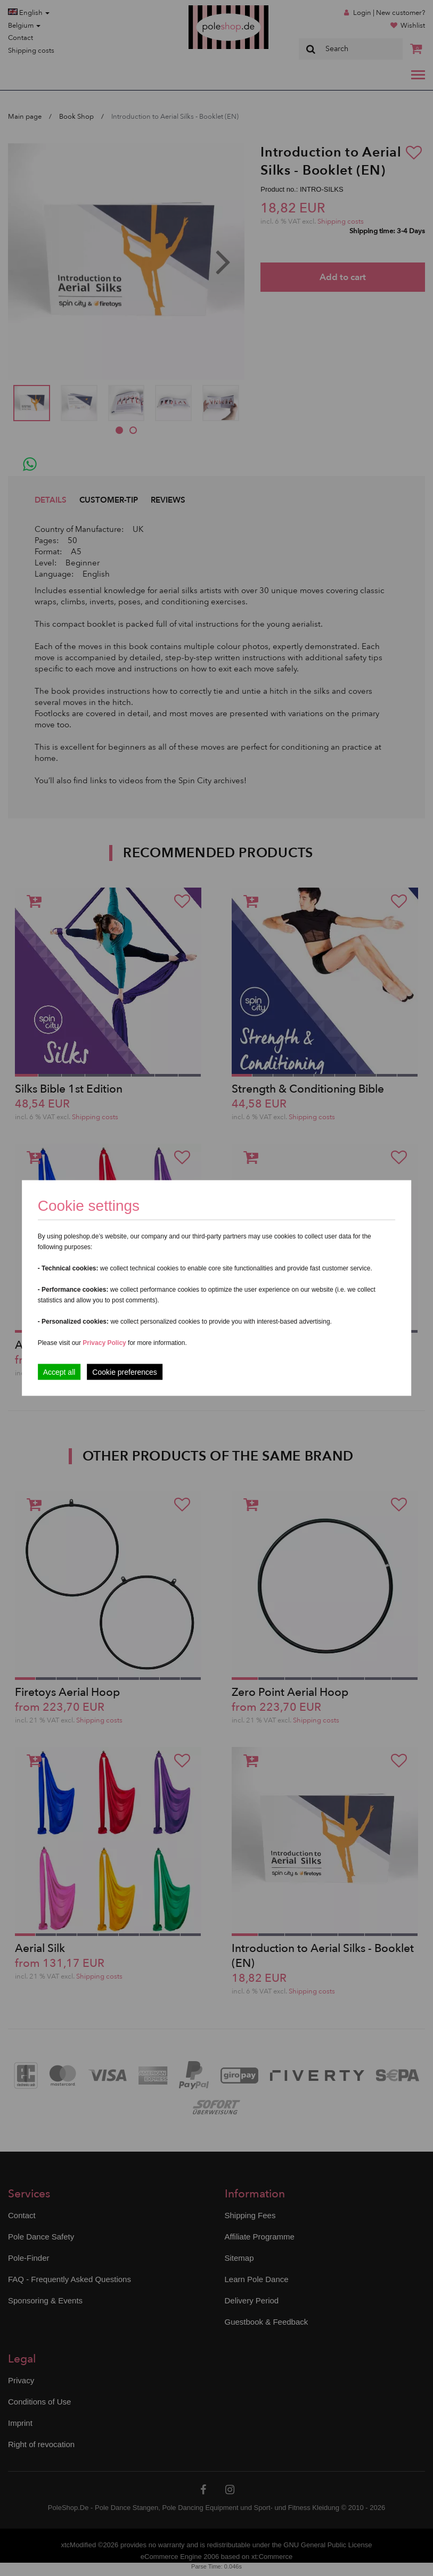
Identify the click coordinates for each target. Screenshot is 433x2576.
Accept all (59, 1372)
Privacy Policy (104, 1343)
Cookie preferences (124, 1372)
